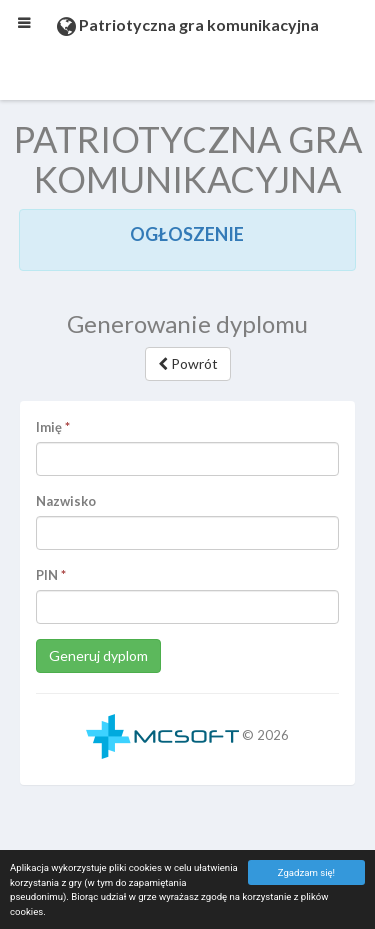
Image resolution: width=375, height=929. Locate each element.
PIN (47, 575)
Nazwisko (66, 501)
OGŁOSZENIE (187, 234)
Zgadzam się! (306, 872)
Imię (49, 427)
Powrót (188, 363)
